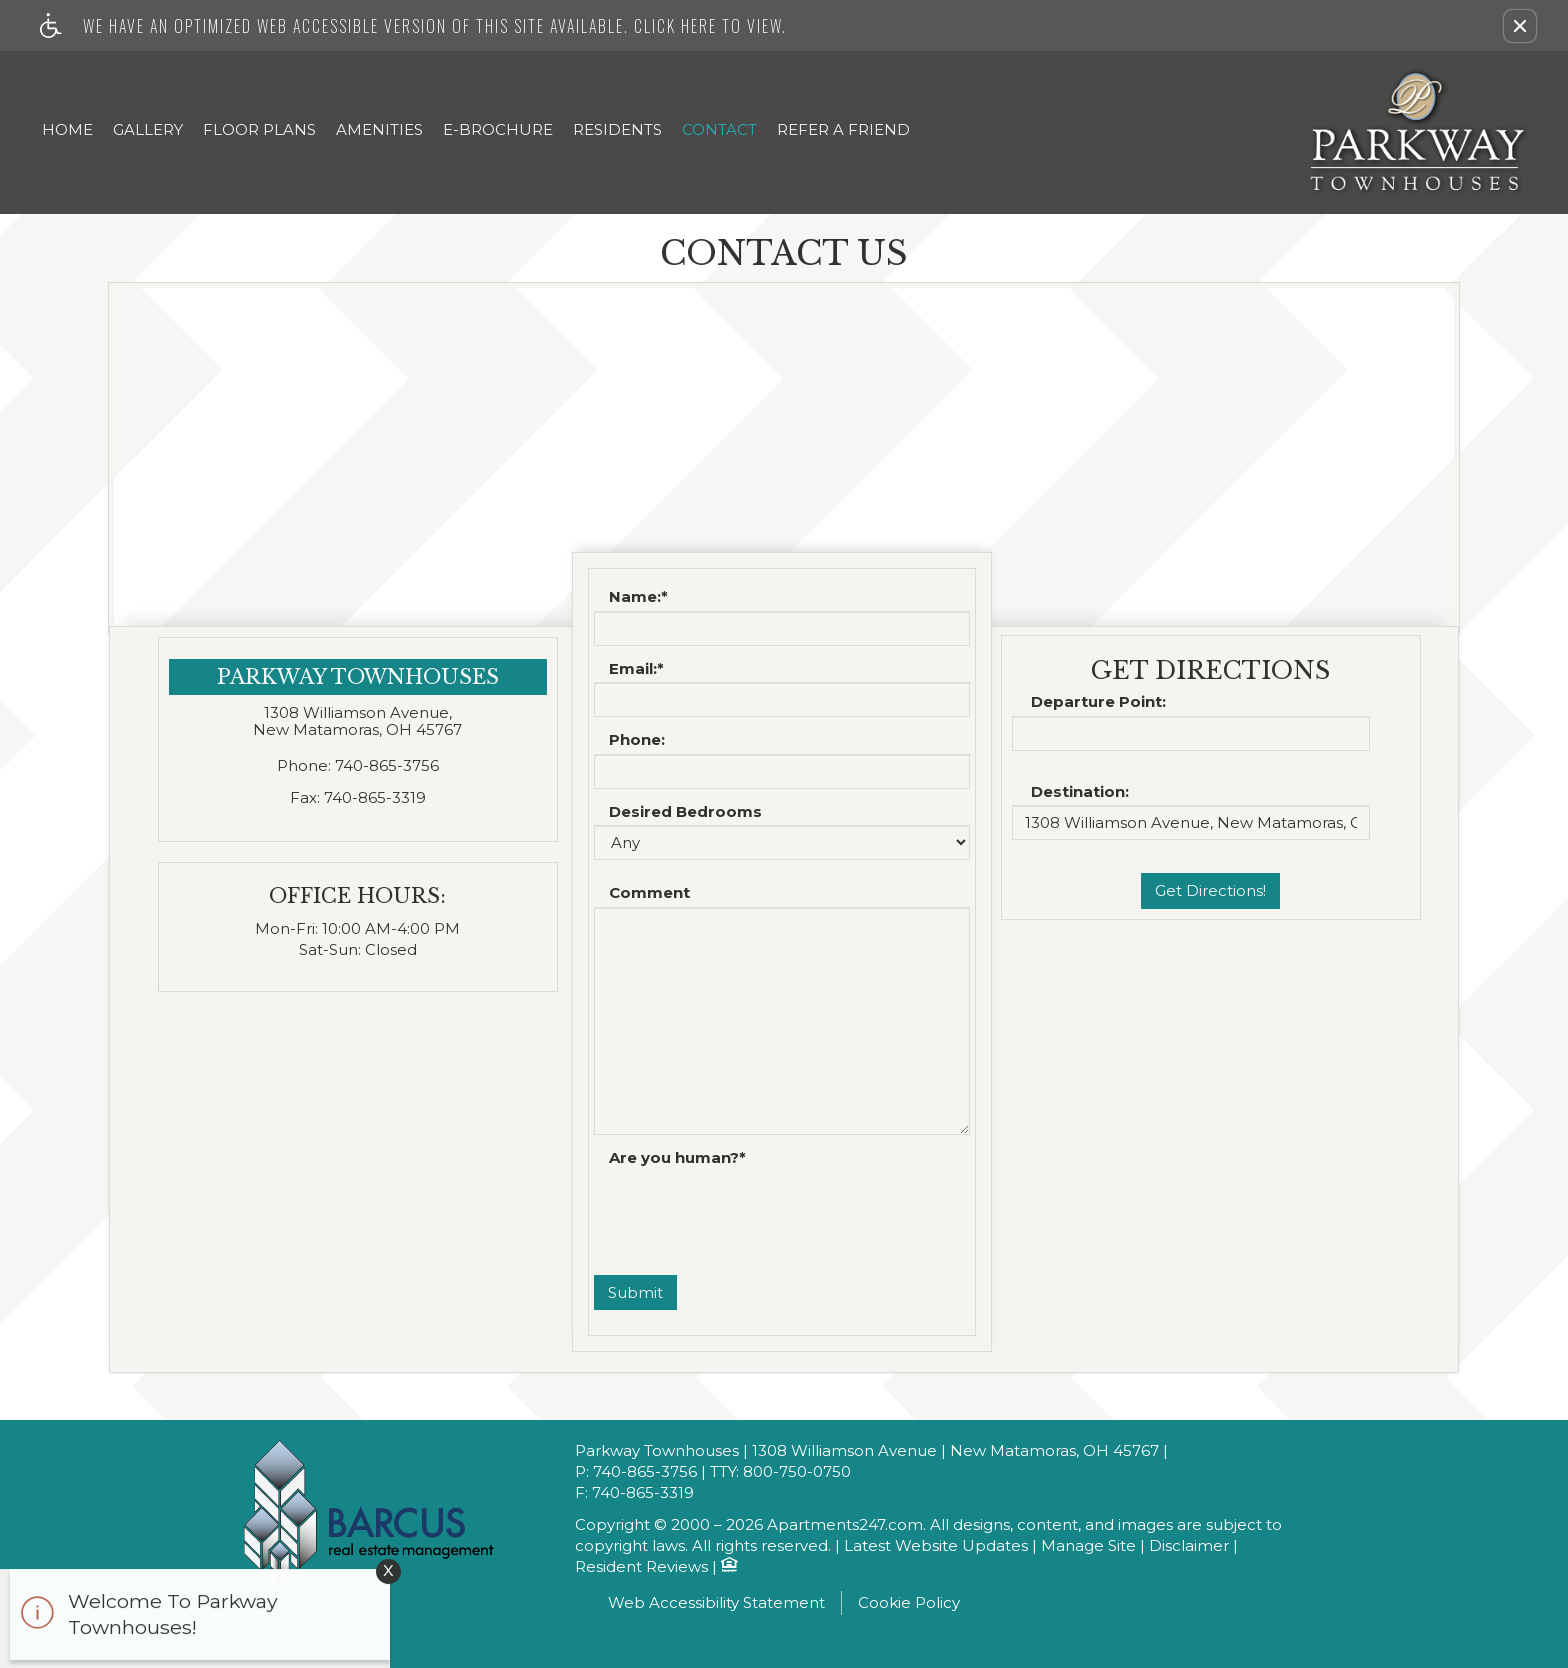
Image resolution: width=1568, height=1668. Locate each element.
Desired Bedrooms (685, 812)
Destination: (1080, 792)
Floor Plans (259, 129)
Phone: (637, 740)
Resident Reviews (641, 1567)
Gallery (148, 129)
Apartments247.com (845, 1525)
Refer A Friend (843, 129)
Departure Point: (1098, 702)
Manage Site (1088, 1546)
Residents (617, 129)
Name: (638, 597)
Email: (636, 669)
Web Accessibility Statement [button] (716, 1602)
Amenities (379, 129)
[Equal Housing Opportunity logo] (728, 1567)
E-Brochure (498, 129)
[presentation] (746, 1211)
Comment (649, 893)
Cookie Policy (909, 1602)
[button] (1520, 26)
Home (67, 129)
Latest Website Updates (936, 1546)
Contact (719, 129)
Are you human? (677, 1158)
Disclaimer (1189, 1546)
